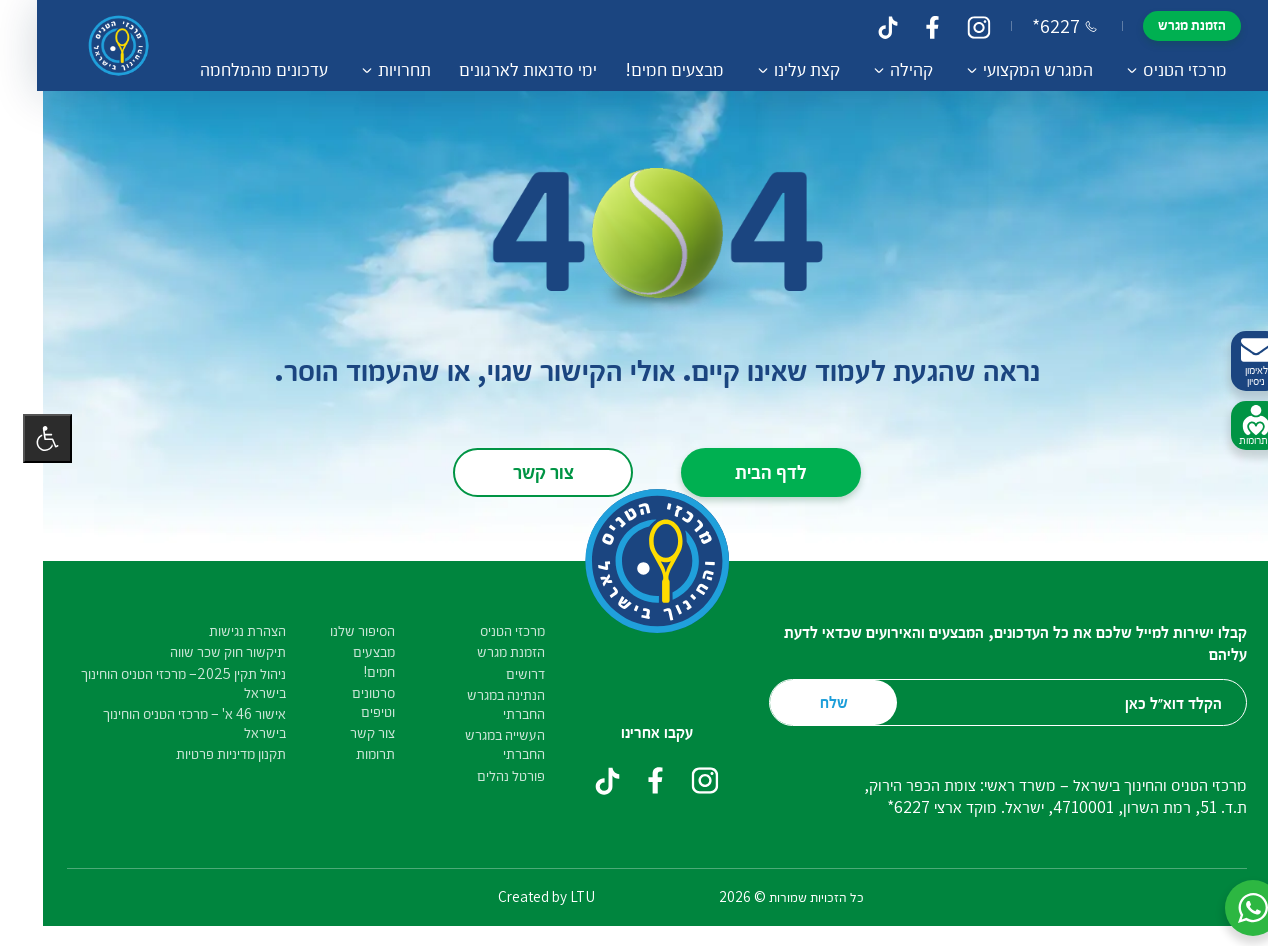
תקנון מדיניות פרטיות (208, 753)
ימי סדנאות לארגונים (498, 69)
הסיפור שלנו (339, 630)
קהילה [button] (881, 69)
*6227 (1034, 26)
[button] (1230, 908)
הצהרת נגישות (224, 630)
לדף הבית (748, 471)
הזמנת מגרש (1162, 24)
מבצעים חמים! (644, 69)
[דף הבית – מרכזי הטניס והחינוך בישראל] (102, 45)
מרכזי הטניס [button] (1155, 69)
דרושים (502, 673)
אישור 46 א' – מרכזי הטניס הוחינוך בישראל (171, 723)
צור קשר (520, 471)
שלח (811, 701)
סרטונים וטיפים (350, 702)
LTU (559, 896)
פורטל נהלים (488, 775)
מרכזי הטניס (489, 630)
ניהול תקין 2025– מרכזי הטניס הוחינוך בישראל (160, 683)
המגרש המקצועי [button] (1008, 69)
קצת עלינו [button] (777, 69)
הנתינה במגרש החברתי (483, 704)
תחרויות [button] (374, 69)
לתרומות (1233, 426)
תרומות (352, 753)
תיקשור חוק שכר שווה (205, 651)
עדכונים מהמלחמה (234, 69)
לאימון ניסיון (1233, 361)
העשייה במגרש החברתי (482, 744)
